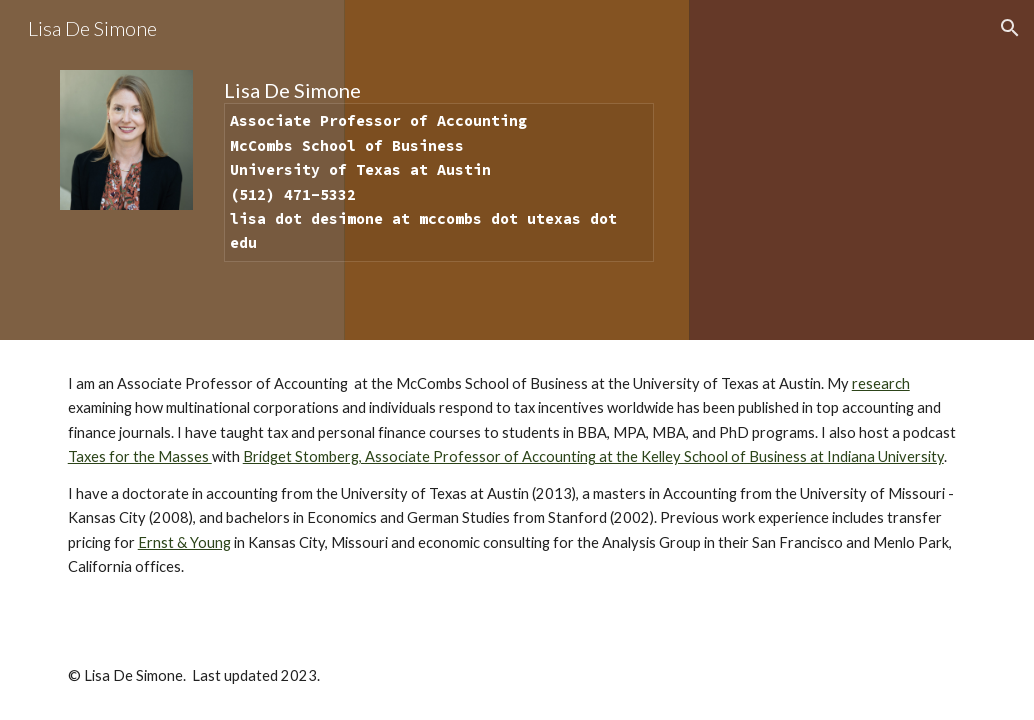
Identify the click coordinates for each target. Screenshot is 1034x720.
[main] (439, 170)
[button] (1010, 28)
